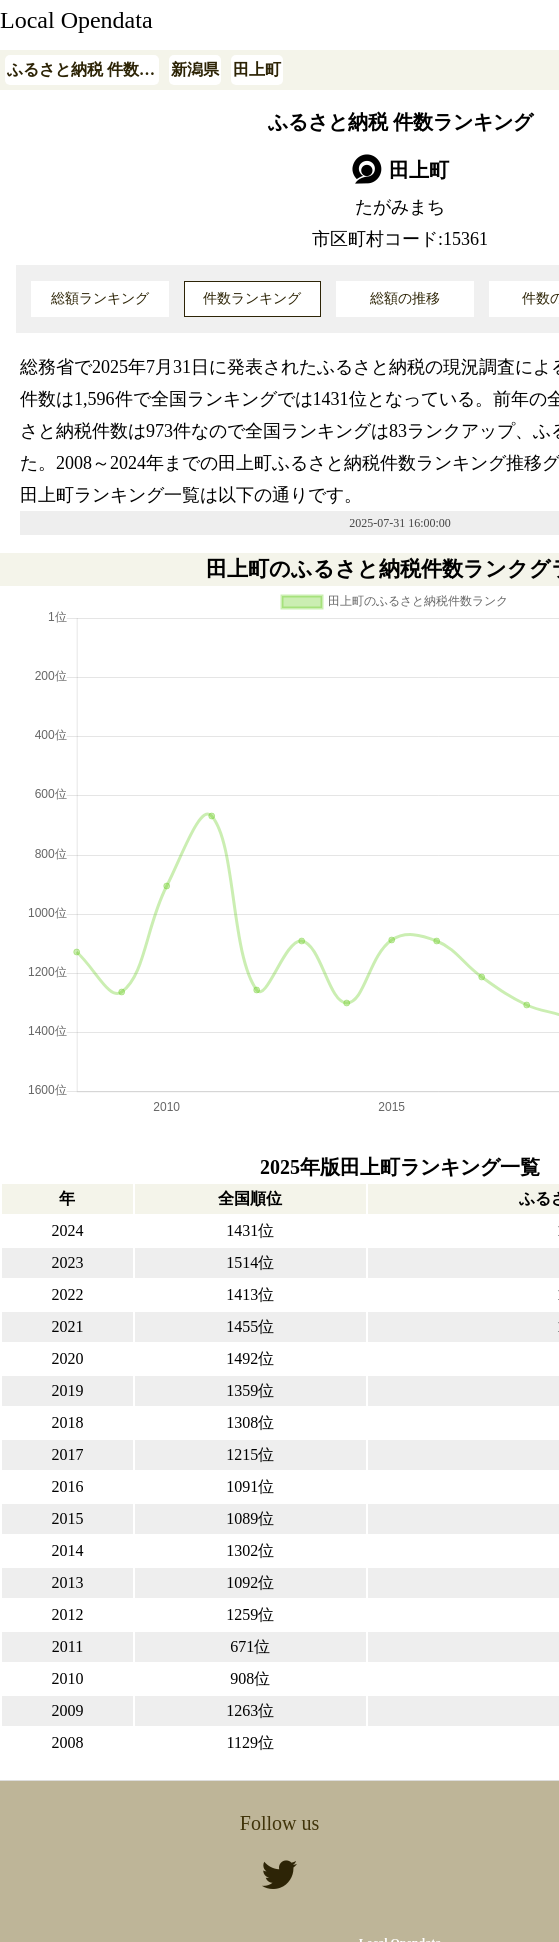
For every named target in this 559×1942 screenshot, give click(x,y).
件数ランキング (252, 298)
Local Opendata (76, 20)
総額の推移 (405, 298)
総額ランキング (100, 298)
